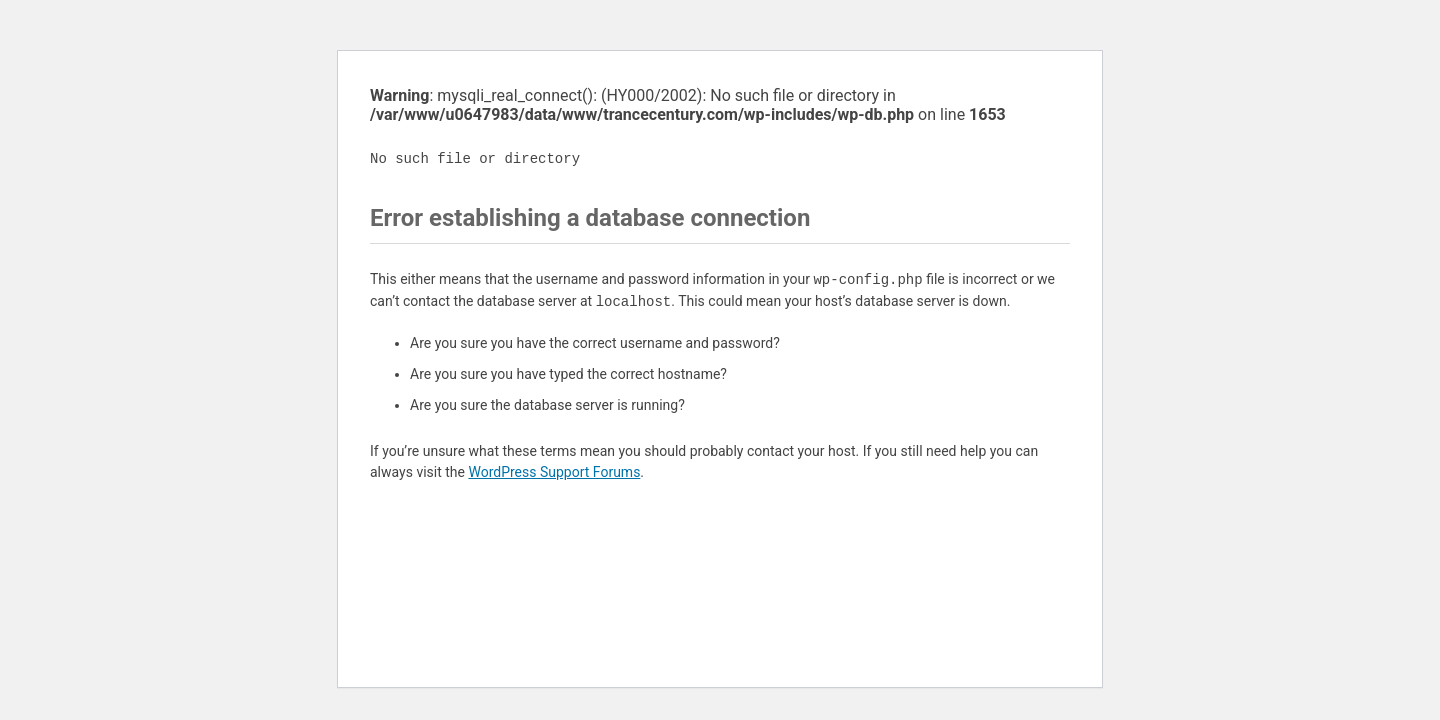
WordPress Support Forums (554, 472)
